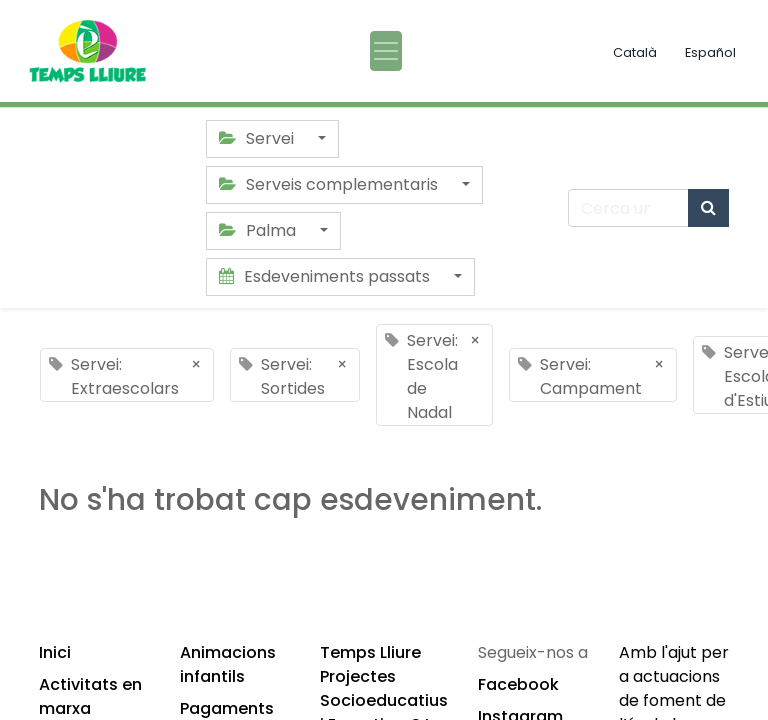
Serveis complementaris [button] (330, 184)
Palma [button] (259, 230)
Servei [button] (258, 138)
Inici (55, 652)
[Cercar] (708, 208)
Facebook (518, 684)
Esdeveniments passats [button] (326, 276)
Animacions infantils (228, 664)
